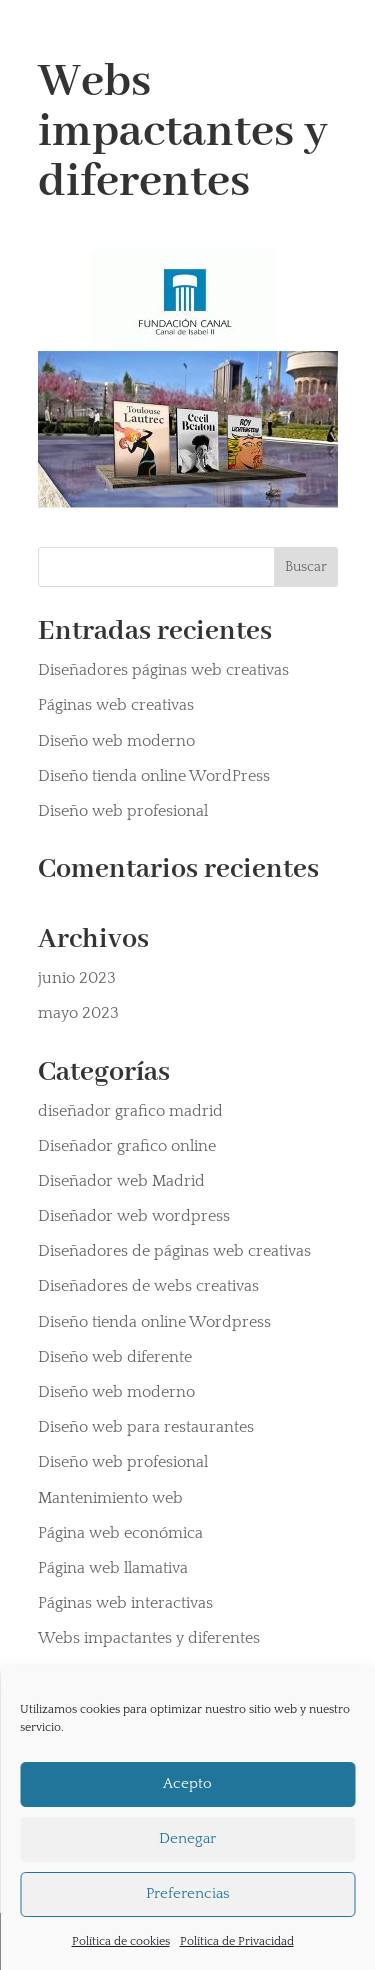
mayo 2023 (78, 1013)
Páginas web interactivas (125, 1603)
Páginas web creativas (116, 705)
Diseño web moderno (116, 741)
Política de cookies (121, 1941)
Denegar (187, 1838)
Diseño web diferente (115, 1357)
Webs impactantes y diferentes (149, 1638)
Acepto (187, 1783)
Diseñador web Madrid (121, 1181)
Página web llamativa (113, 1568)
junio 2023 (77, 978)
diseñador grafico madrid (130, 1111)
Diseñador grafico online (127, 1146)
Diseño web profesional (123, 811)
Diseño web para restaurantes (146, 1427)
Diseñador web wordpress (134, 1216)
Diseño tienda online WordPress (154, 776)
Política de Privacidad (237, 1941)
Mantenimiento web (110, 1498)
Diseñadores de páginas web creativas (174, 1251)
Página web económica (120, 1533)
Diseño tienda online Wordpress (154, 1322)
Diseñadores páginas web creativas (163, 670)
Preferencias (188, 1893)
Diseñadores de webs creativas (148, 1286)
